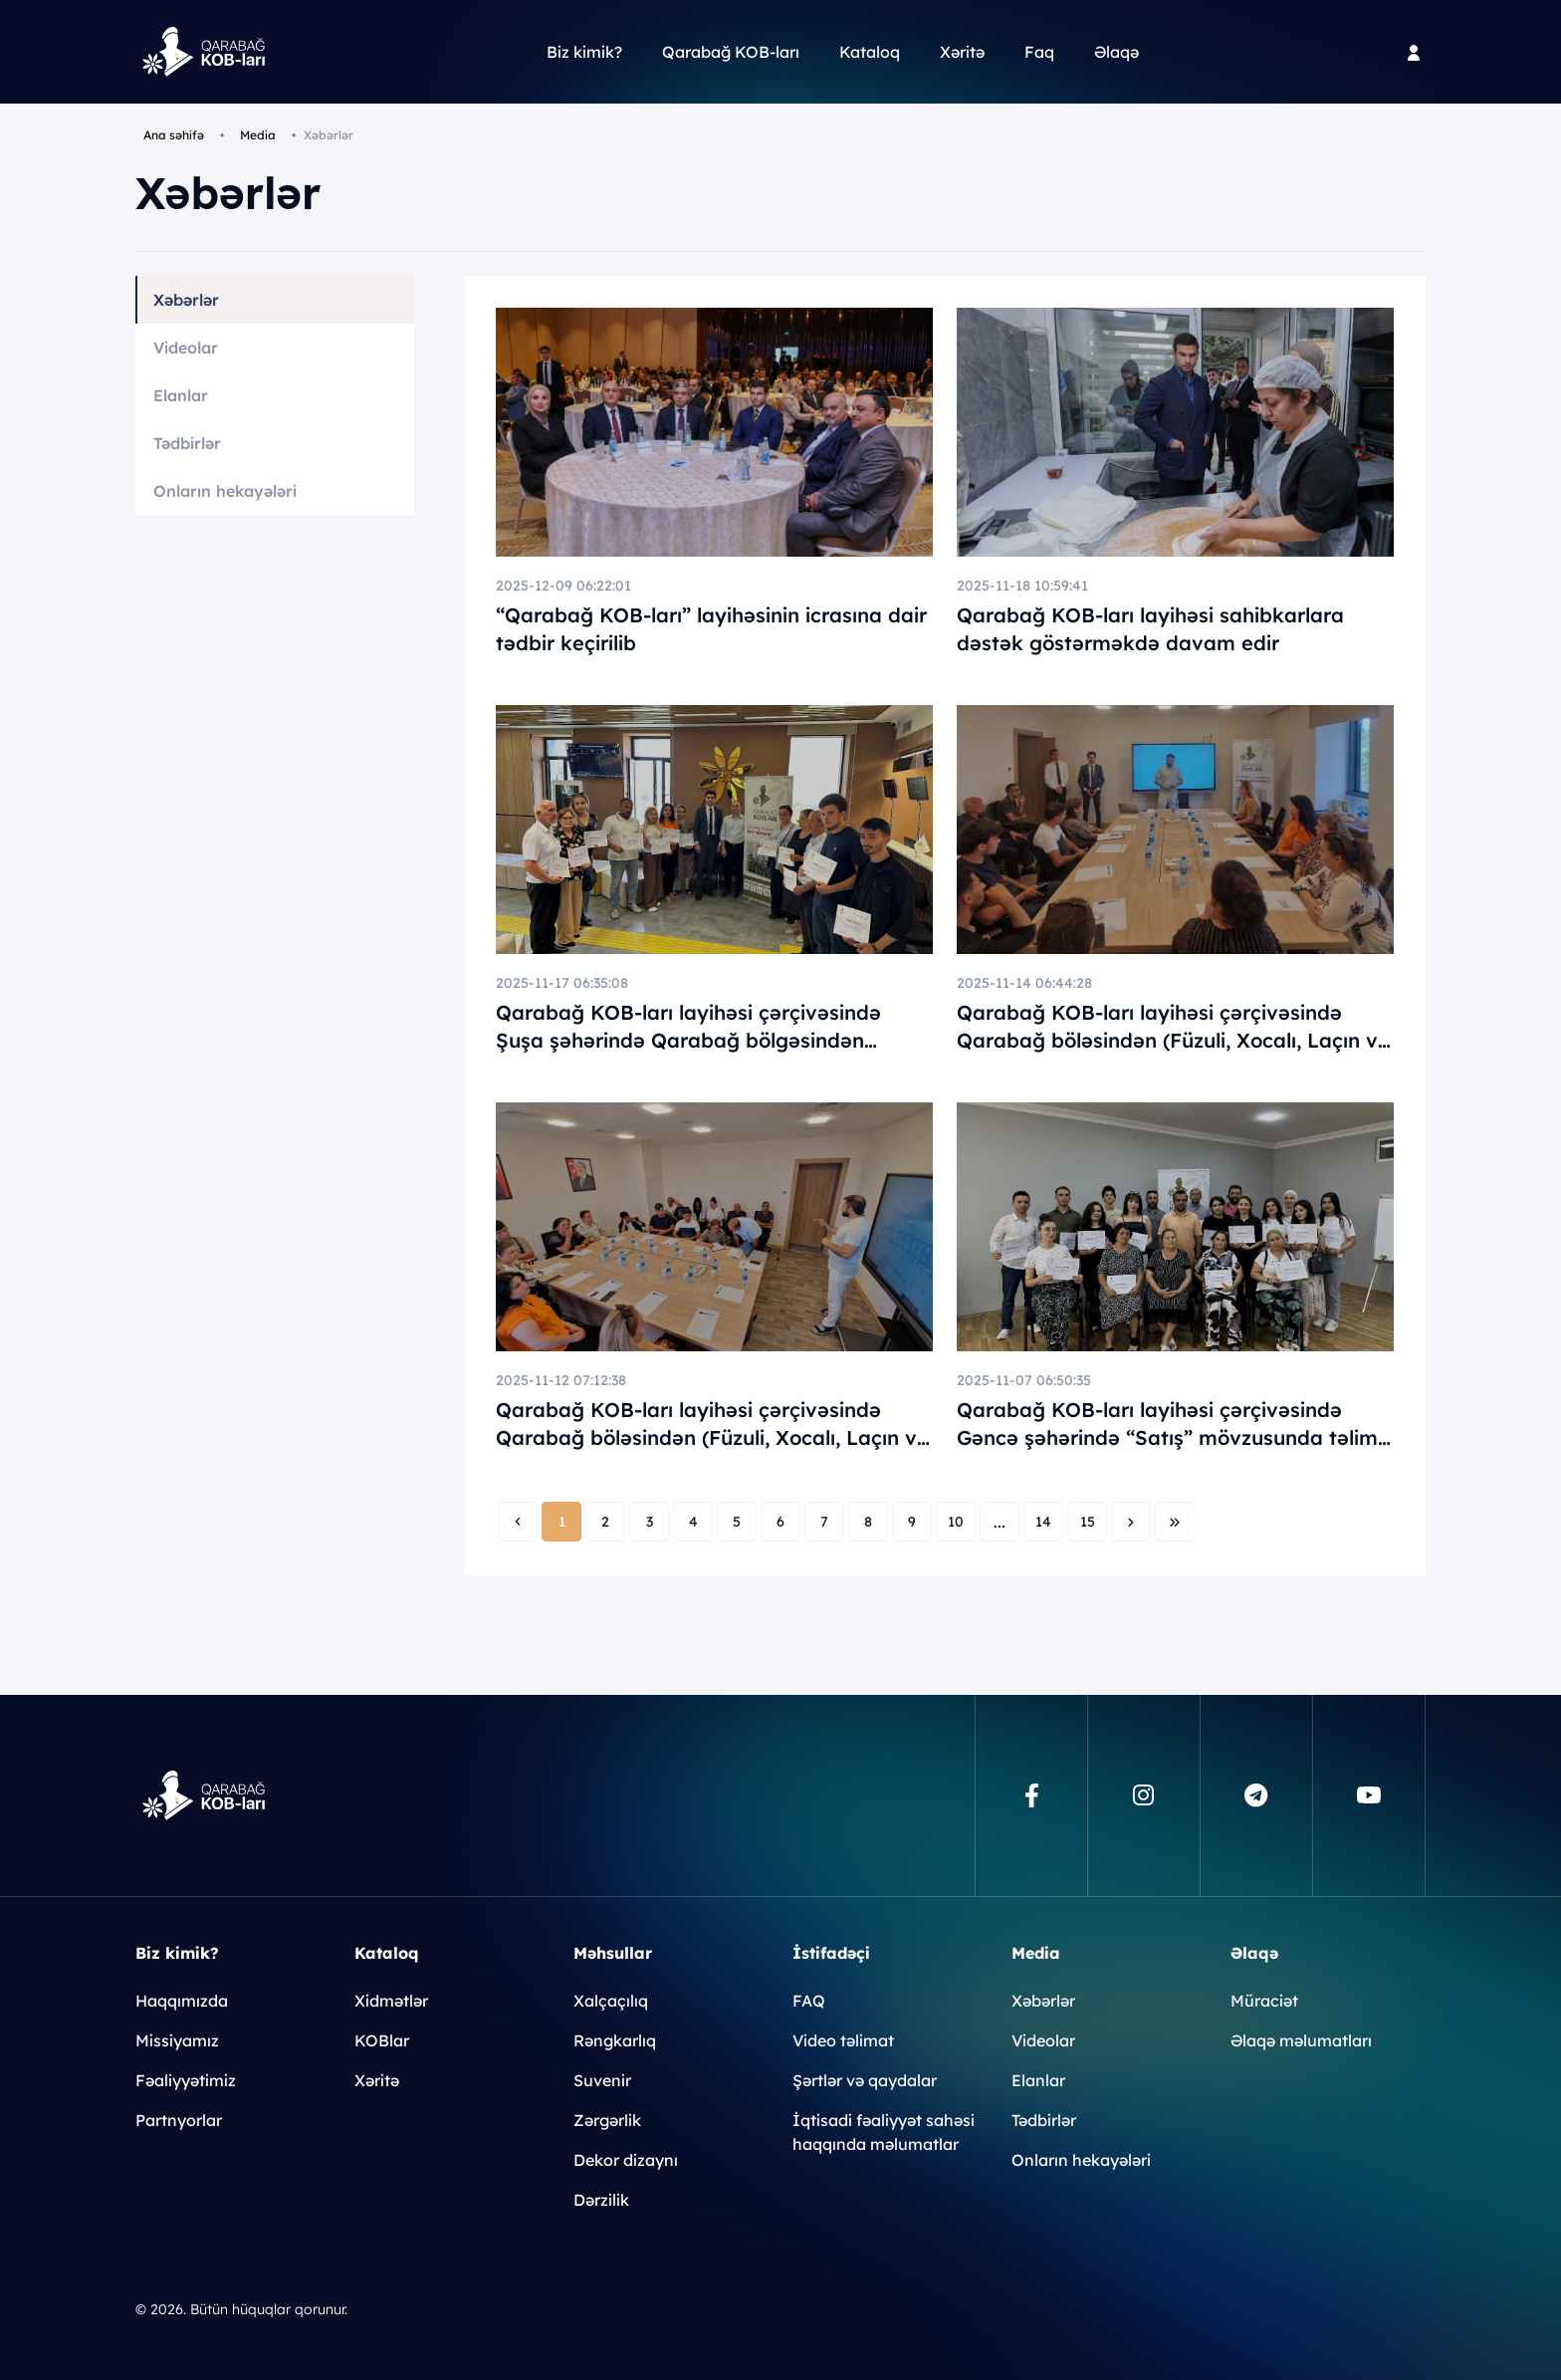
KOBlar (381, 2040)
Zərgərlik (607, 2120)
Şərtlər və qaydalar (864, 2080)
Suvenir (602, 2080)
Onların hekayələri (225, 491)
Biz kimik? (584, 52)
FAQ (808, 2001)
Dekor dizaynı (625, 2160)
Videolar (185, 347)
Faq (1039, 52)
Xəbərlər (186, 300)
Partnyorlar (178, 2120)
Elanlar (180, 395)
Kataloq (869, 52)
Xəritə (962, 52)
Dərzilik (601, 2200)
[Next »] (1131, 1522)
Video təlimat (843, 2040)
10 (956, 1522)
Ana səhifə (173, 134)
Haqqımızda (181, 2001)
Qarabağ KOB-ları (730, 52)
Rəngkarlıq (614, 2040)
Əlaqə (1116, 52)
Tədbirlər (187, 443)
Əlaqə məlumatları (1301, 2040)
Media (258, 134)
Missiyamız (177, 2040)
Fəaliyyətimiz (185, 2080)
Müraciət (1264, 2001)
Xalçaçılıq (610, 2001)
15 (1087, 1522)
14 (1043, 1522)
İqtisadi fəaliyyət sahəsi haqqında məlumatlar (883, 2132)
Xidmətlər (391, 2001)
